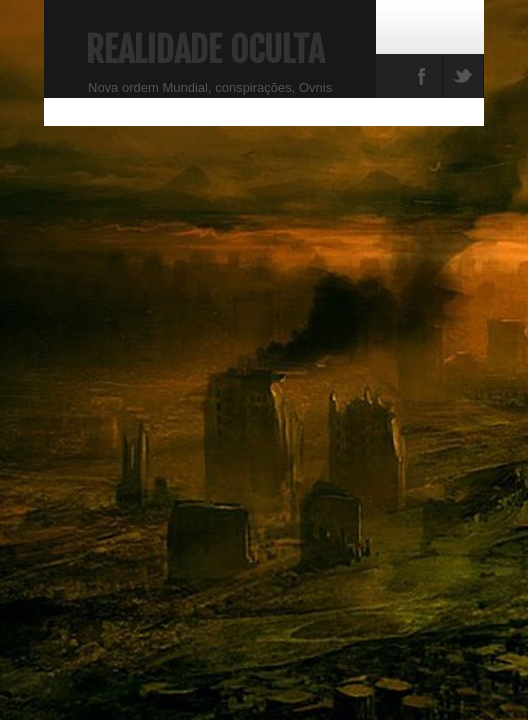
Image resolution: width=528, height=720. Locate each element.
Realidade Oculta (205, 50)
